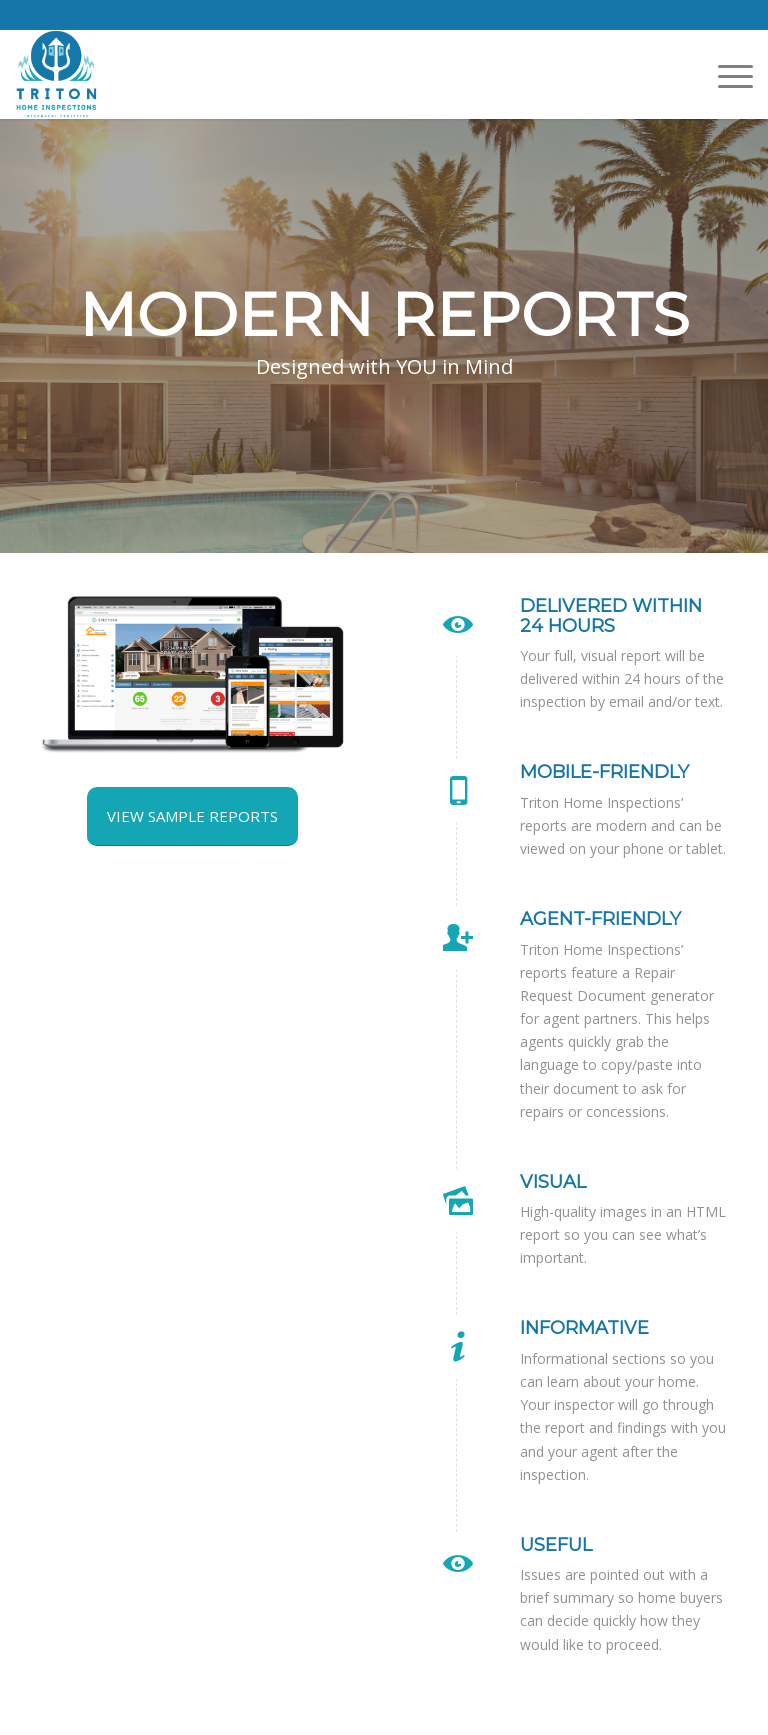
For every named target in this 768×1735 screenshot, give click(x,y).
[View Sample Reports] (192, 816)
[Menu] (725, 75)
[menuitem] (725, 75)
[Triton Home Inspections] (56, 74)
